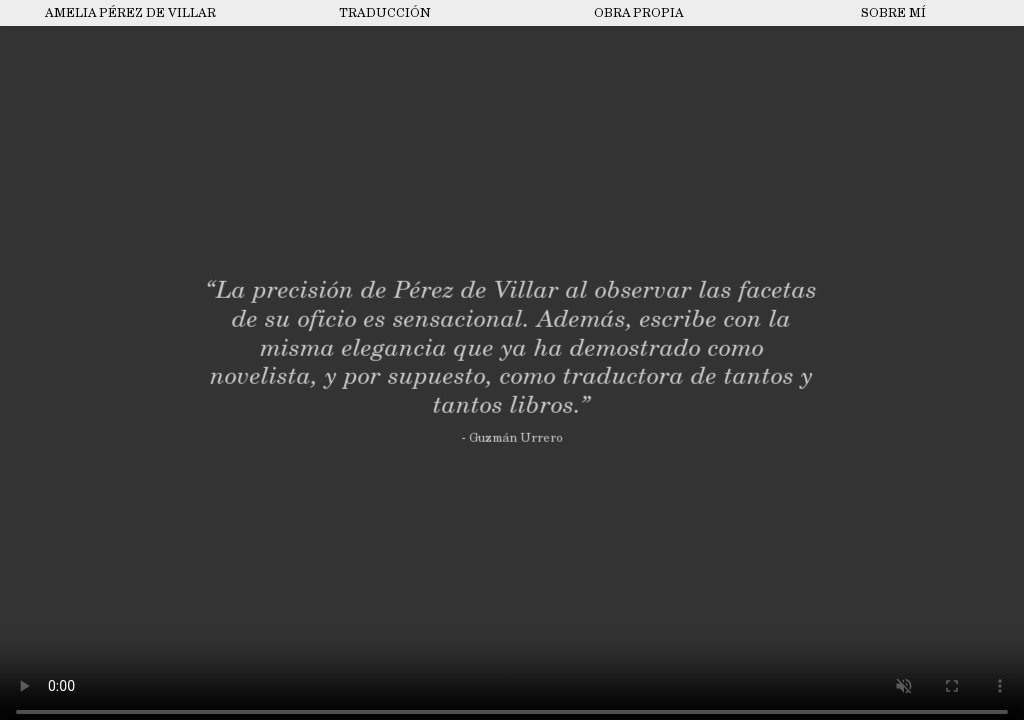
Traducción (385, 13)
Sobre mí (893, 13)
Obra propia (639, 13)
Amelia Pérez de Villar (130, 13)
